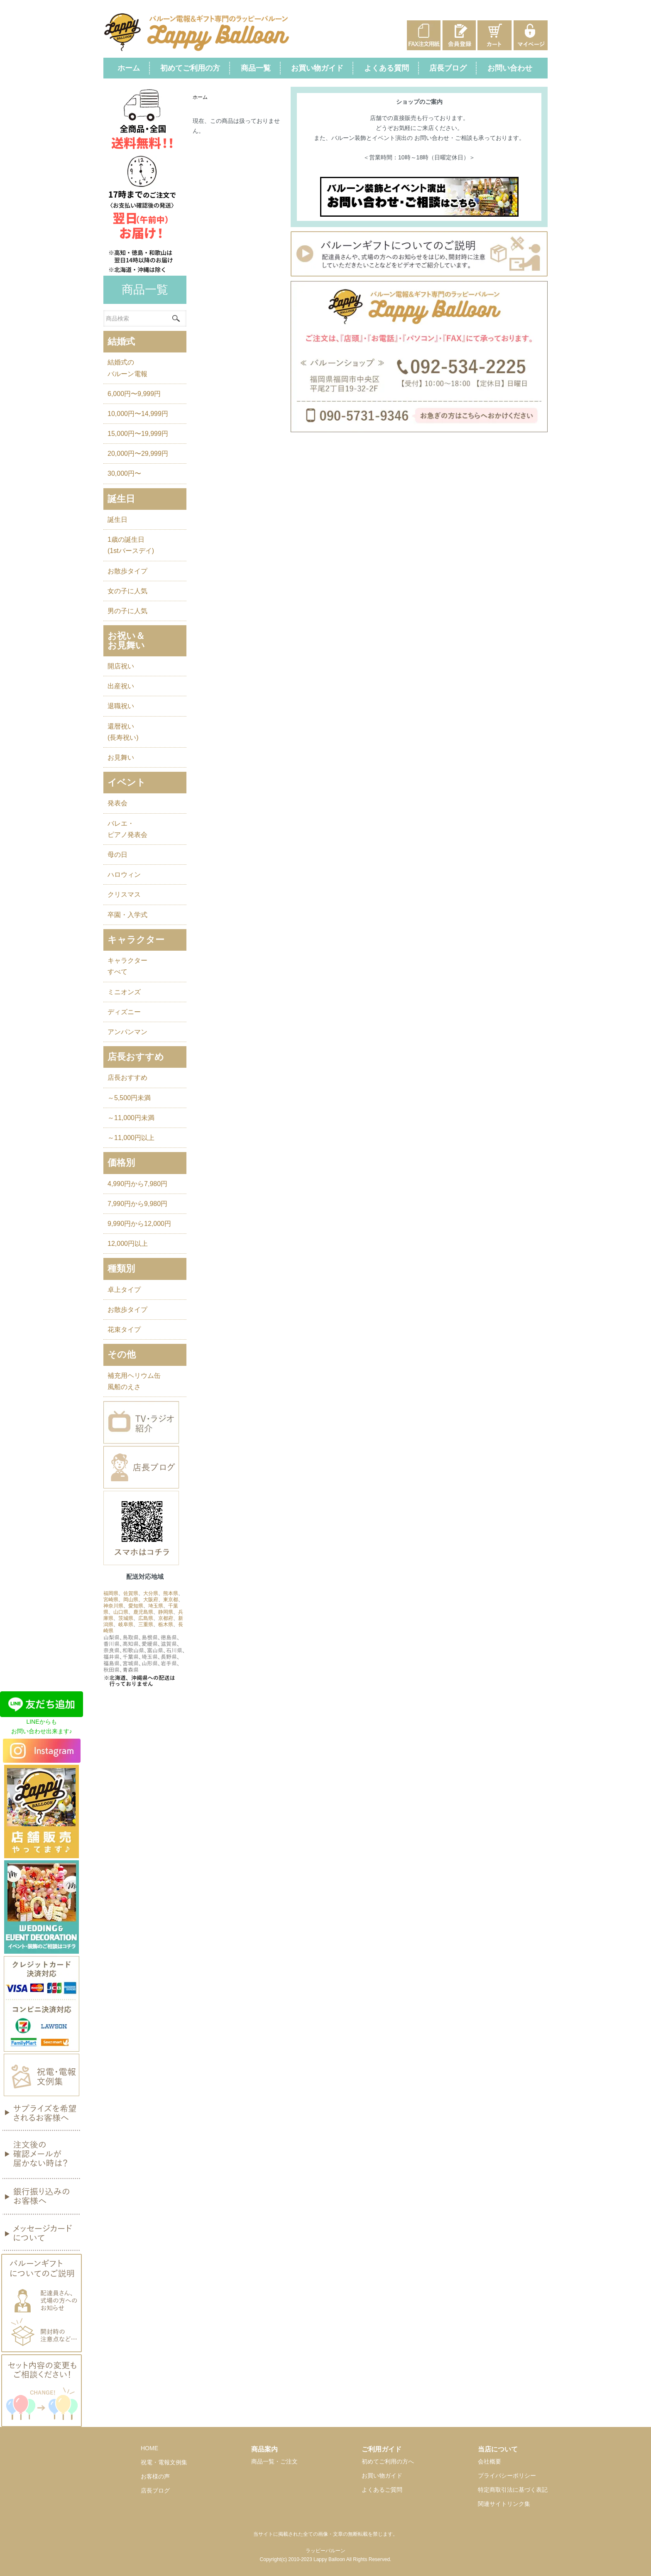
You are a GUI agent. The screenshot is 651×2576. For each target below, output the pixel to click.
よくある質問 (386, 68)
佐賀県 (130, 1593)
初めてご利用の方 (190, 68)
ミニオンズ (124, 992)
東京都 (170, 1599)
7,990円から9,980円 (137, 1203)
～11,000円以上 (131, 1137)
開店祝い (121, 666)
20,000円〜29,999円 (138, 453)
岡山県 (130, 1599)
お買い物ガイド (317, 68)
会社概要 (489, 2461)
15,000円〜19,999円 (138, 433)
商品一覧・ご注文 (274, 2461)
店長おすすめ (127, 1077)
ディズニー (124, 1011)
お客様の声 (155, 2476)
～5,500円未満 (129, 1097)
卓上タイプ (124, 1289)
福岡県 (110, 1593)
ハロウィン (124, 874)
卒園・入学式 (127, 914)
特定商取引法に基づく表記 (513, 2489)
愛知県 (135, 1606)
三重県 (145, 1624)
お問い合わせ (509, 68)
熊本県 (170, 1593)
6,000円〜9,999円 (134, 393)
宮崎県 (110, 1599)
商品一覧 (256, 68)
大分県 (150, 1593)
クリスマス (124, 894)
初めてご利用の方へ (388, 2461)
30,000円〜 (124, 473)
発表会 (117, 803)
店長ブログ (448, 68)
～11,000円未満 (131, 1117)
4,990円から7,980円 (137, 1183)
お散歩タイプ (127, 571)
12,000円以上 (128, 1243)
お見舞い (121, 757)
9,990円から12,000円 (139, 1223)
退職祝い (121, 705)
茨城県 (125, 1618)
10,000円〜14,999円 (138, 413)
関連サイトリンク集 (504, 2503)
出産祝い (121, 686)
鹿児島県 (143, 1612)
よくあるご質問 (382, 2489)
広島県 (145, 1618)
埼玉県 (155, 1606)
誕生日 (117, 519)
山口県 (120, 1612)
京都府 (165, 1618)
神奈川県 (113, 1606)
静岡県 (165, 1612)
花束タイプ (124, 1329)
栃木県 (165, 1624)
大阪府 (150, 1599)
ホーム (128, 68)
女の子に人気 (127, 590)
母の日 (117, 854)
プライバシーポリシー (507, 2475)
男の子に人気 (127, 610)
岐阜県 (125, 1624)
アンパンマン (127, 1031)
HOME (149, 2448)
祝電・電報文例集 (164, 2462)
